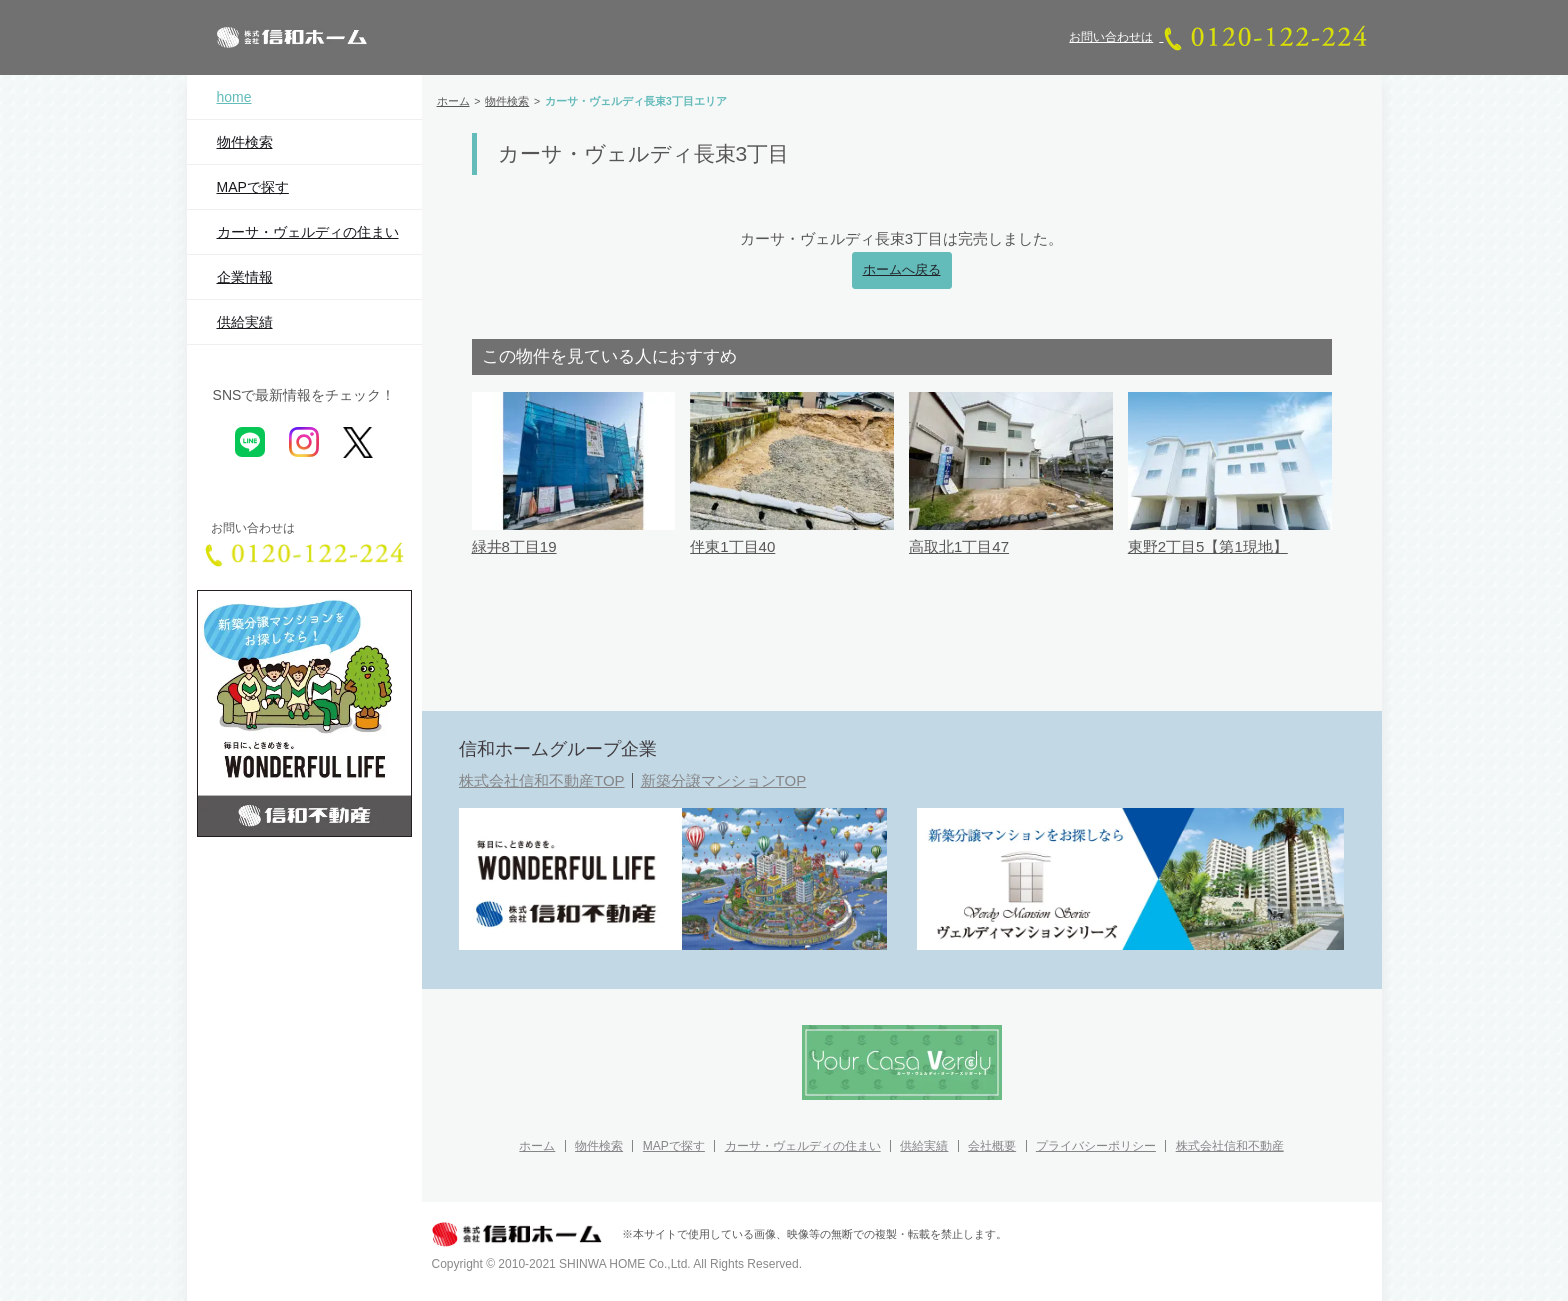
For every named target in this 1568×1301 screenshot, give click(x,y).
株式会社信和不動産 (1230, 1146)
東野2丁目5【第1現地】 (1208, 546)
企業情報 (245, 277)
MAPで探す (253, 187)
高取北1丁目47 (959, 546)
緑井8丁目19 (514, 546)
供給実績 (245, 322)
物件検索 (245, 142)
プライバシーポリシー (1096, 1146)
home (234, 97)
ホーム (537, 1146)
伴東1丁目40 (732, 546)
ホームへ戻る (902, 270)
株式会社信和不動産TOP (542, 780)
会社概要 (992, 1146)
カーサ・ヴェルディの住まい (308, 232)
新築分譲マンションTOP (724, 780)
